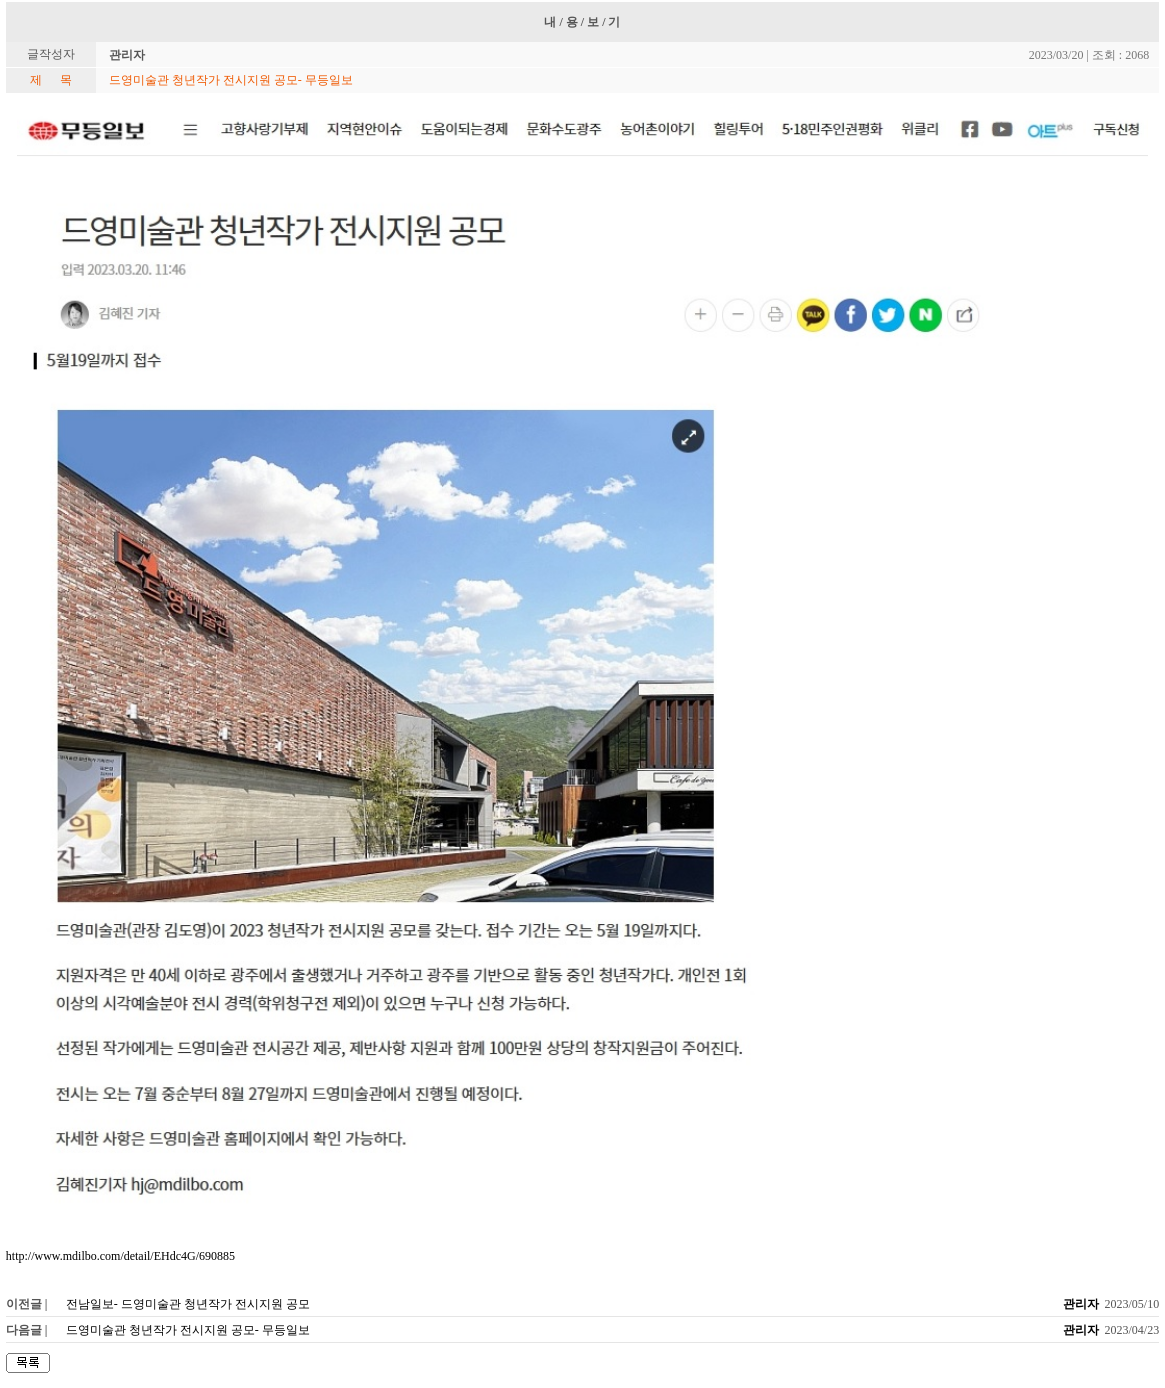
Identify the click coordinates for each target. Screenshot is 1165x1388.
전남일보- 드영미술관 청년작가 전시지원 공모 (188, 1304)
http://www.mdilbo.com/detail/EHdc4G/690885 (120, 1256)
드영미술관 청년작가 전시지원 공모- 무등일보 (188, 1330)
